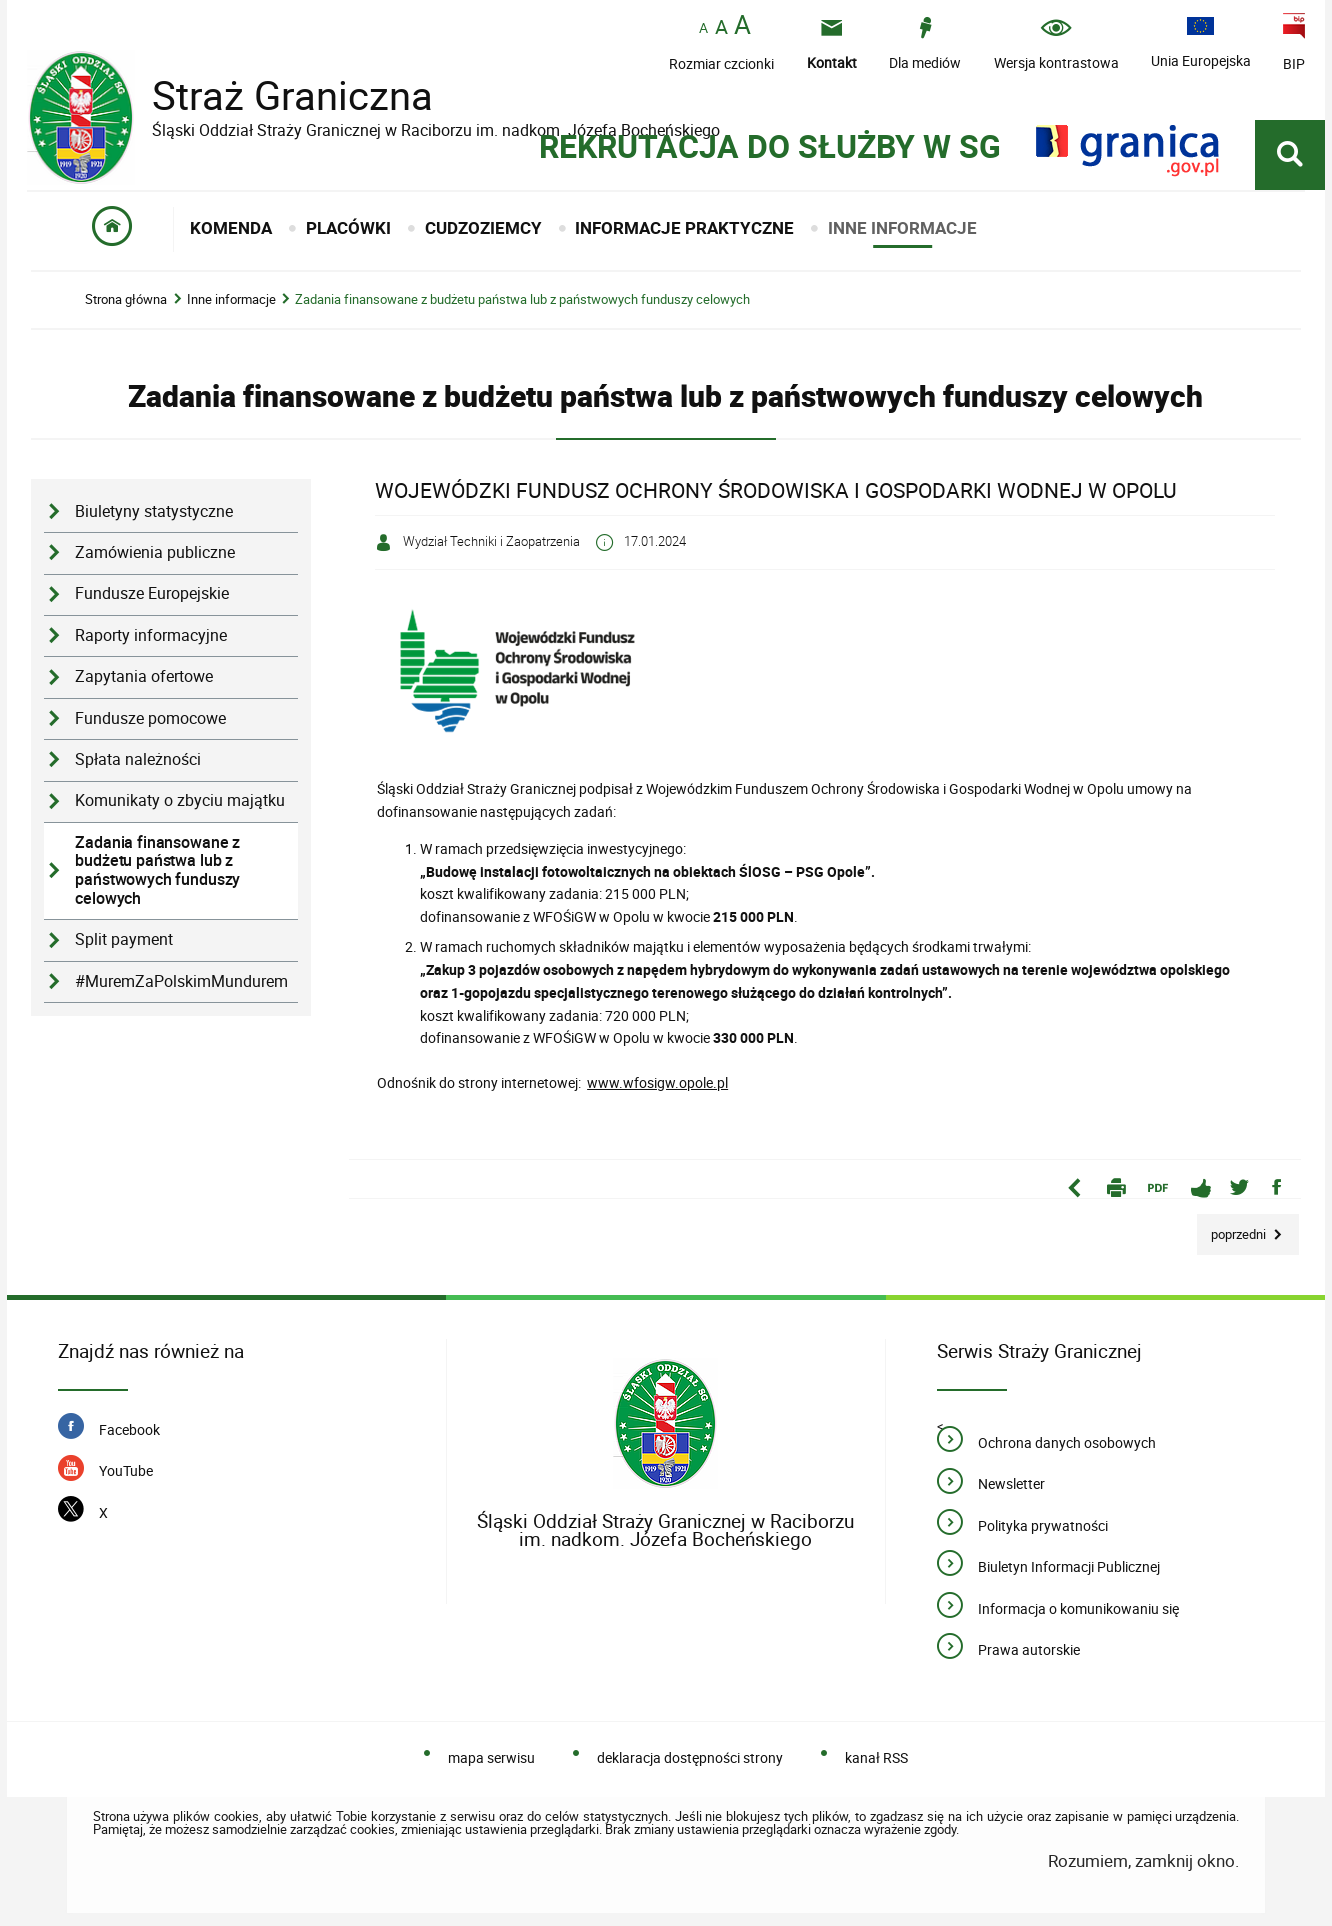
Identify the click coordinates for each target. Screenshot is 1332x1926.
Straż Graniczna (277, 95)
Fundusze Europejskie (152, 593)
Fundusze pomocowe (150, 718)
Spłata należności (138, 759)
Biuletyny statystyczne (154, 511)
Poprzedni (1233, 1228)
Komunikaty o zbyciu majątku (180, 800)
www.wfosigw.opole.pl (657, 1082)
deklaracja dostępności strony (690, 1757)
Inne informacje (231, 299)
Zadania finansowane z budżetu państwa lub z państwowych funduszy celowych (522, 299)
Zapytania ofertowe (144, 676)
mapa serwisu (491, 1757)
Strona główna (126, 299)
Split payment (124, 939)
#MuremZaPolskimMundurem (181, 981)
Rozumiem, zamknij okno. (1143, 1860)
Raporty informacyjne (151, 635)
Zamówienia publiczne (155, 552)
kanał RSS (876, 1757)
